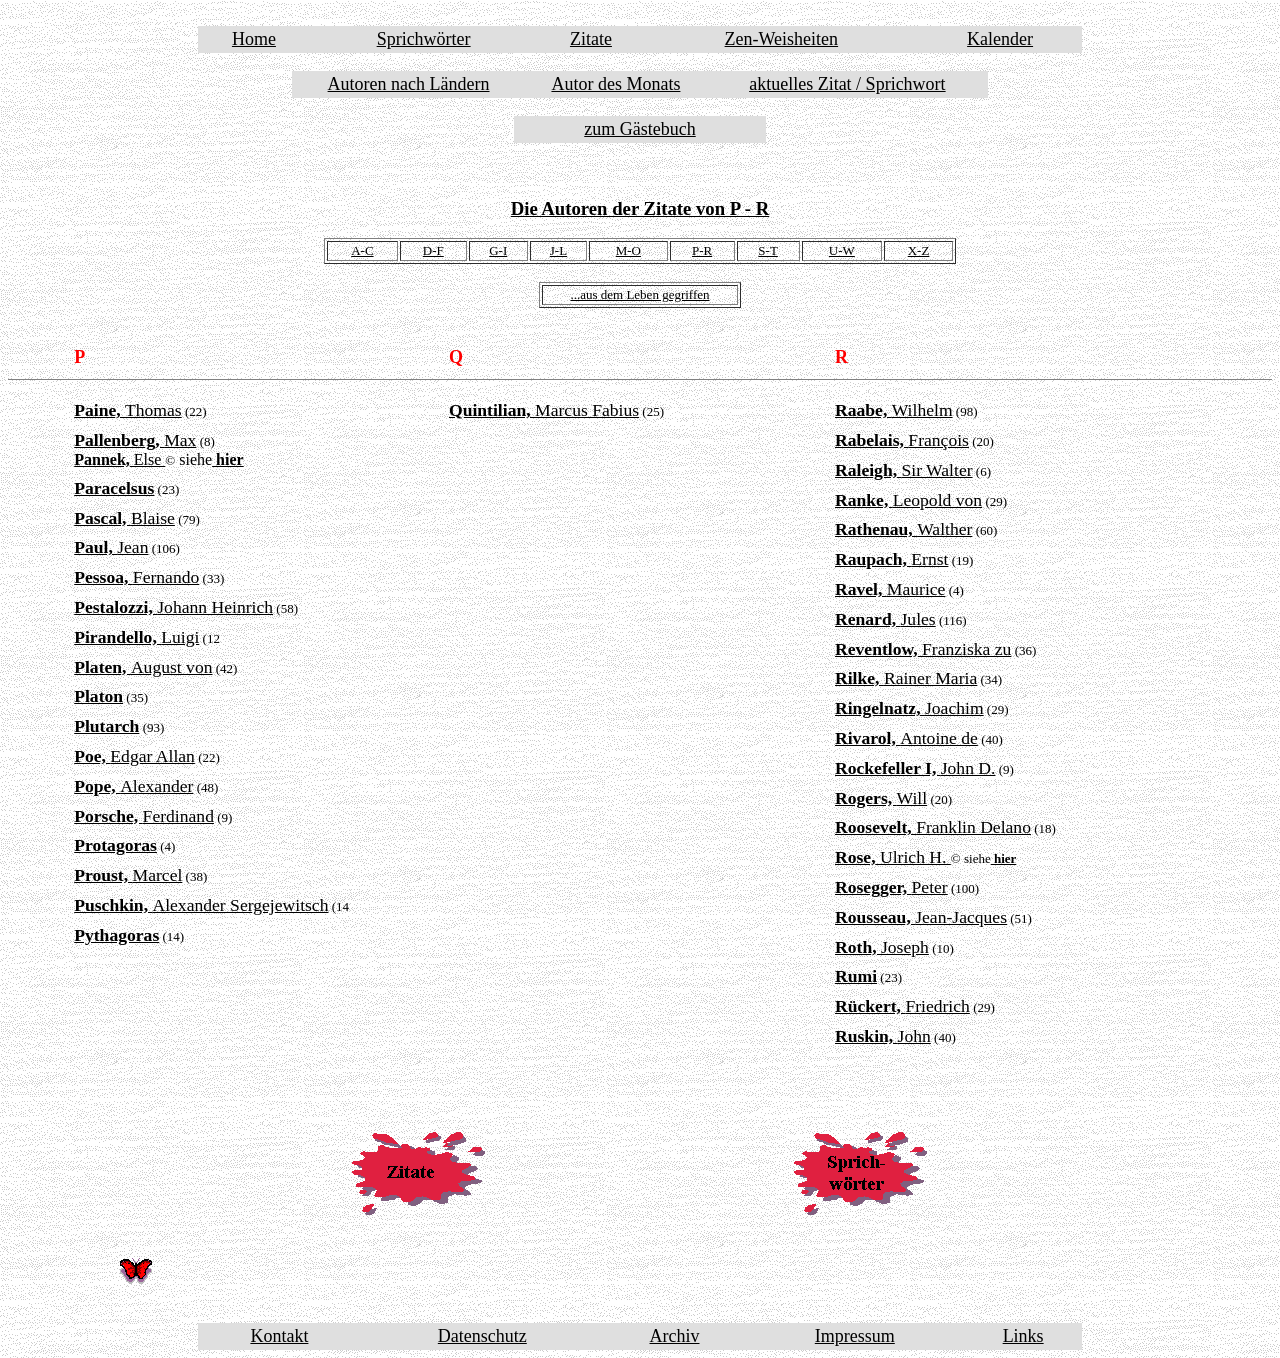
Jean (111, 547)
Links (1023, 1336)
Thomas (128, 410)
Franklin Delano (933, 827)
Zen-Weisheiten (782, 39)
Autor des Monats (615, 84)
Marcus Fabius (544, 410)
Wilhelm (894, 410)
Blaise (124, 518)
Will (881, 798)
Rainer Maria (906, 678)
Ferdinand (144, 816)
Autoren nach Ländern (409, 84)
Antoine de (906, 738)
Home (254, 39)
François (902, 440)
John (883, 1036)
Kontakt (279, 1336)
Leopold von (908, 500)
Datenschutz (482, 1336)
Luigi (136, 637)
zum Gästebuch (639, 129)
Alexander (133, 786)
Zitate (591, 39)
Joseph (882, 947)
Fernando (136, 577)
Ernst (891, 559)
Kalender (1000, 39)
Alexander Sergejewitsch (201, 905)
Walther (903, 529)
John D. (915, 768)
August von (143, 667)
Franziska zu (923, 649)
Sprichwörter (424, 39)
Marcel (128, 875)
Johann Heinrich (173, 607)
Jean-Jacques (921, 917)
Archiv (675, 1336)
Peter (891, 887)
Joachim (909, 708)
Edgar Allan (134, 756)
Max (135, 440)
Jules (885, 619)
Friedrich (902, 1006)
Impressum (855, 1336)
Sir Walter (904, 470)
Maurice (890, 589)
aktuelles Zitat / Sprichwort (847, 84)
